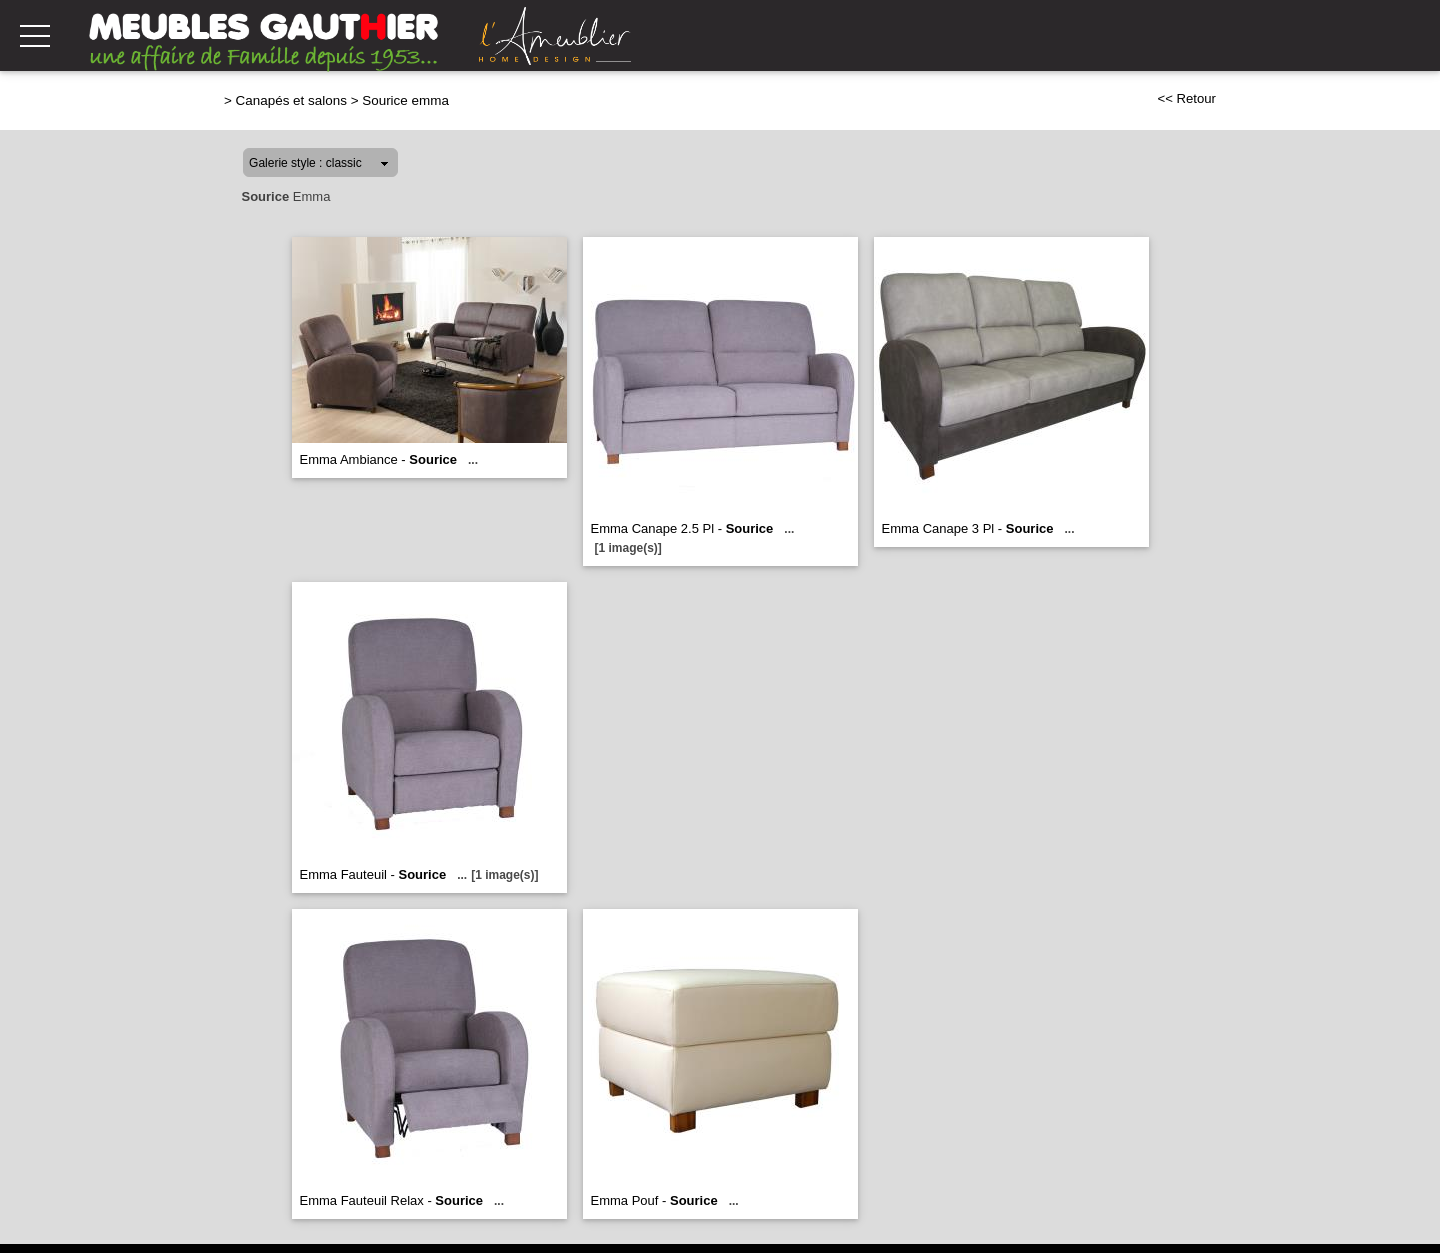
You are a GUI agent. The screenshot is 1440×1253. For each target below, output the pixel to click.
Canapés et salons (291, 100)
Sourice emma (405, 100)
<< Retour (1186, 98)
